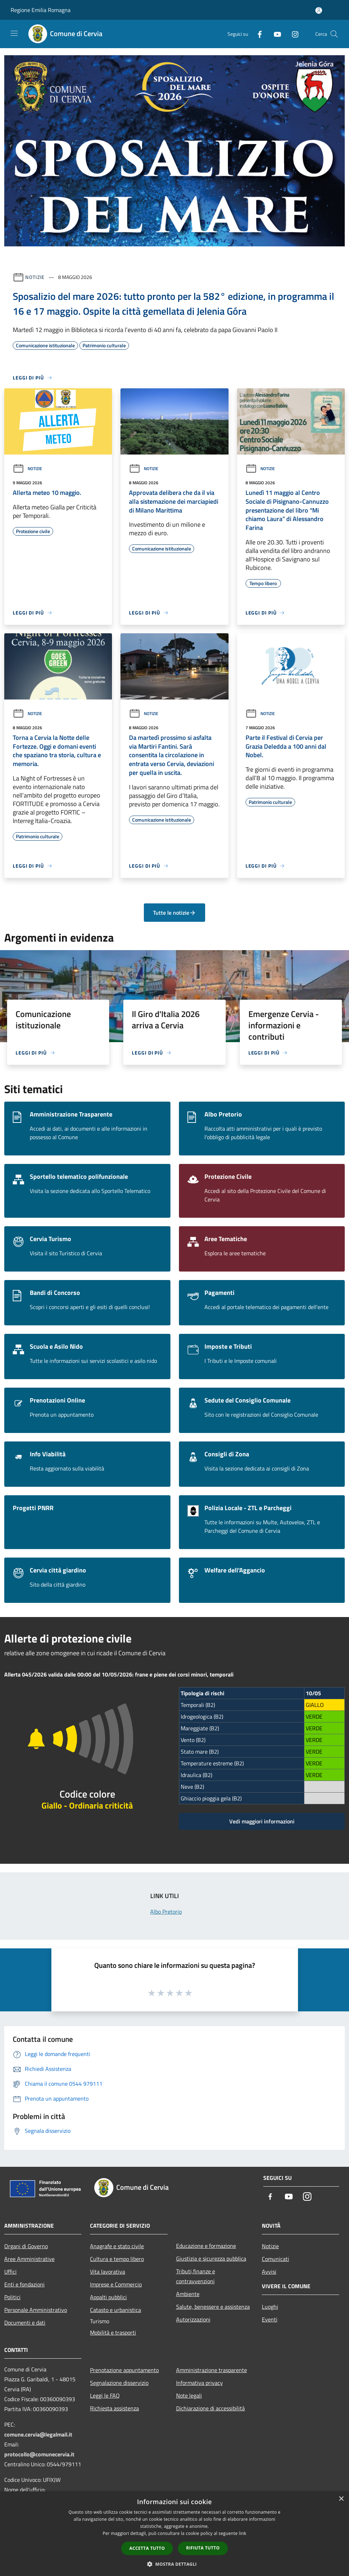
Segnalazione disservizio (119, 2382)
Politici (12, 2297)
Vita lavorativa (107, 2271)
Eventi (269, 2319)
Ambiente (187, 2294)
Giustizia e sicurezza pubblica (211, 2258)
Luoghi (270, 2306)
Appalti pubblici (108, 2297)
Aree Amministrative (29, 2259)
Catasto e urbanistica (115, 2310)
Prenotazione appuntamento (124, 2370)
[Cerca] (334, 34)
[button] (174, 2564)
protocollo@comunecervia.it (39, 2454)
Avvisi (269, 2271)
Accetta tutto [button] (147, 2548)
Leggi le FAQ (105, 2395)
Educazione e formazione (206, 2245)
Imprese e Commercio (116, 2284)
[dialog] (174, 2533)
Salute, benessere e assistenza (213, 2306)
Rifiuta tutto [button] (203, 2548)
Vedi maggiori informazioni (261, 1821)
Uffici (10, 2271)
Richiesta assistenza (114, 2408)
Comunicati (275, 2259)
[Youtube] (275, 34)
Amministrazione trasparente (211, 2370)
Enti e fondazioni (24, 2284)
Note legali (189, 2395)
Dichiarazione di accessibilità (210, 2408)
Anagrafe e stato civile (117, 2246)
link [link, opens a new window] (242, 2533)
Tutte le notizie (174, 912)
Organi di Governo (26, 2246)
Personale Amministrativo (35, 2310)
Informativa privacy (199, 2382)
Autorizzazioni (193, 2319)
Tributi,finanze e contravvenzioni (195, 2276)
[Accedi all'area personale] (318, 10)
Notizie (35, 277)
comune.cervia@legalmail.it (38, 2434)
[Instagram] (292, 34)
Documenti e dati (24, 2322)
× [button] (341, 2499)
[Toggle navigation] (14, 33)
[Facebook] (257, 34)
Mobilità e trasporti (113, 2332)
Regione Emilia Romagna (41, 10)
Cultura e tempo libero (117, 2259)
